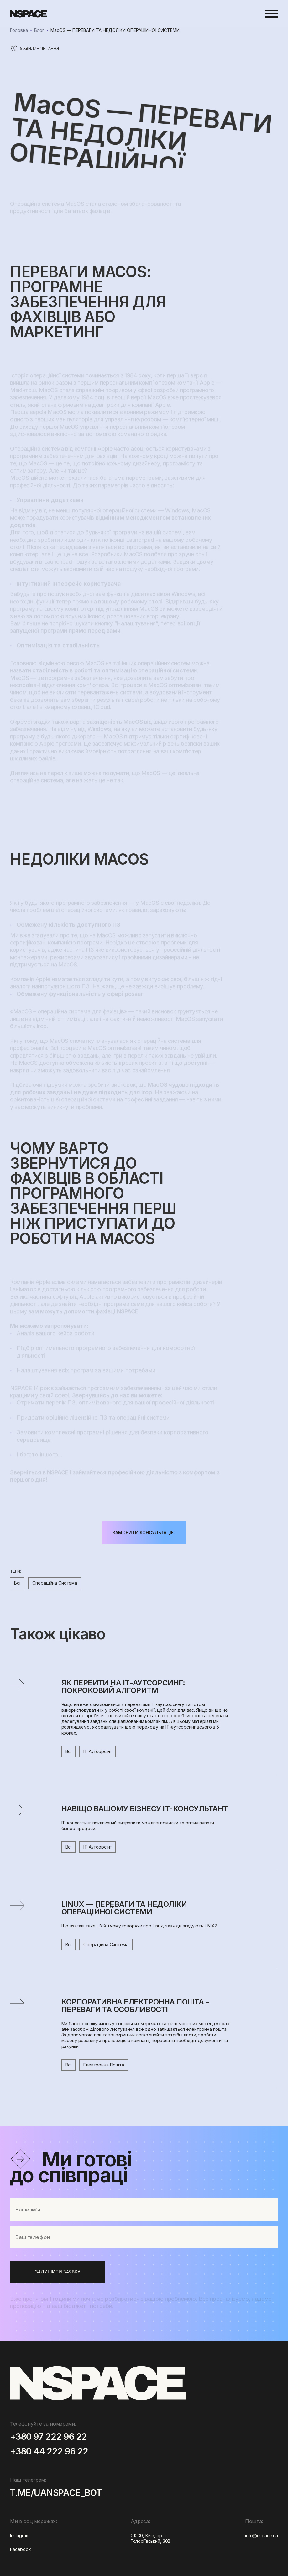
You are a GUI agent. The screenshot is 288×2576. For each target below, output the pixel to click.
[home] (28, 14)
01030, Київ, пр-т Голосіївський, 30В (150, 2538)
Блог (39, 30)
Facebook (20, 2549)
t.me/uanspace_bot (56, 2493)
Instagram (19, 2535)
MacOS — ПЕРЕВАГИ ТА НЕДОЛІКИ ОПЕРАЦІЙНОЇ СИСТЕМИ (115, 30)
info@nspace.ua (261, 2535)
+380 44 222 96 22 (49, 2452)
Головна (19, 30)
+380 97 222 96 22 (48, 2437)
